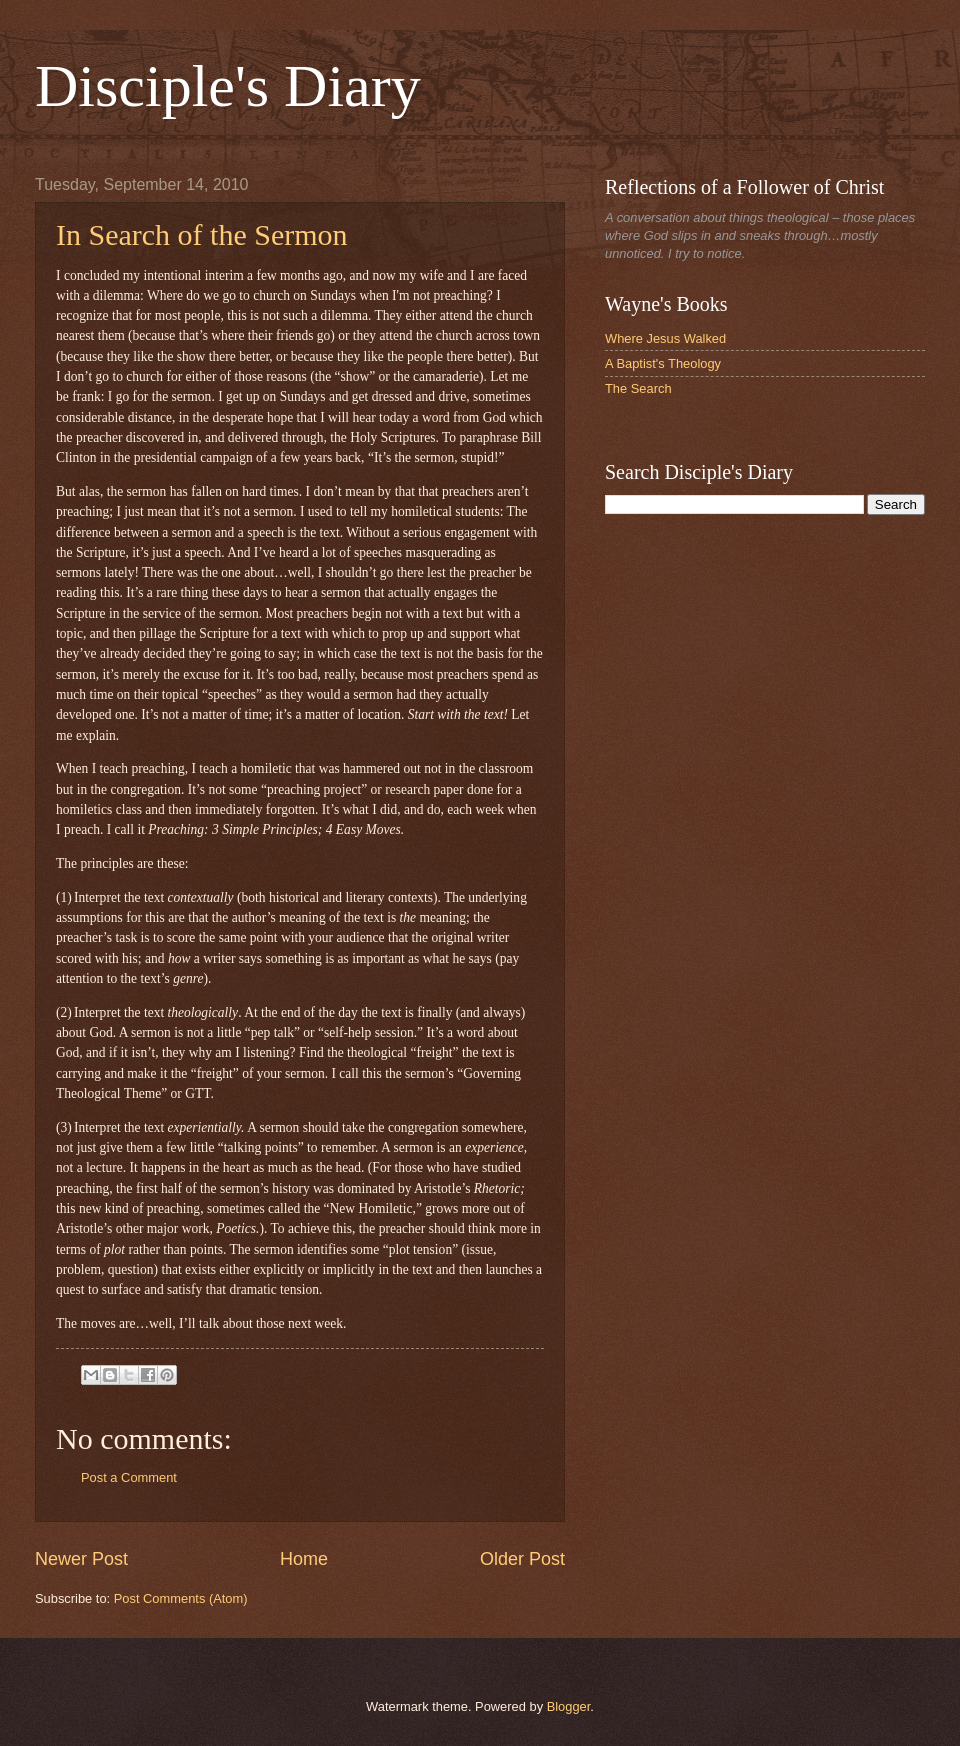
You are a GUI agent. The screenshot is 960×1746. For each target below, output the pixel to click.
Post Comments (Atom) (181, 1598)
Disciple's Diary (228, 86)
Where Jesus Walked (665, 338)
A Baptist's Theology (663, 363)
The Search (638, 388)
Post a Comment (129, 1477)
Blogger (569, 1706)
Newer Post (81, 1559)
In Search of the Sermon (202, 234)
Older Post (522, 1559)
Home (304, 1559)
